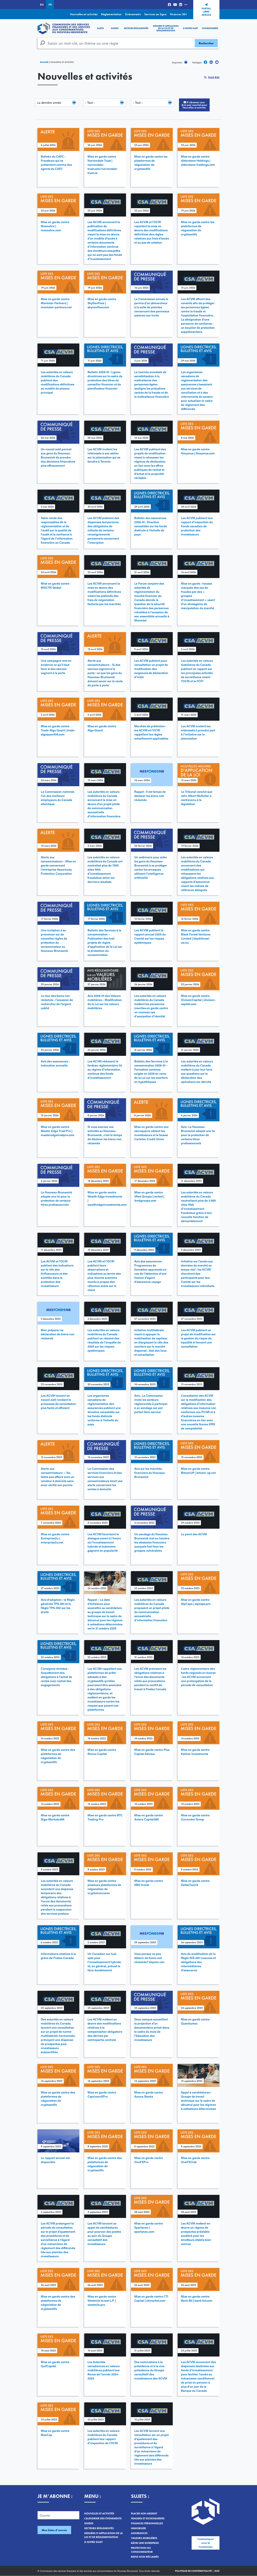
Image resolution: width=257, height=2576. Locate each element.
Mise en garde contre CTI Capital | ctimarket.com (151, 2298)
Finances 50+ (178, 14)
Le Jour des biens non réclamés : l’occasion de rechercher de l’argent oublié (57, 1002)
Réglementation (111, 14)
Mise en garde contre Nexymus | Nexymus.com (198, 451)
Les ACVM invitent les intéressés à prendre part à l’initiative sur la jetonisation (198, 732)
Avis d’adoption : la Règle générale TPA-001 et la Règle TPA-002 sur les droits (58, 1605)
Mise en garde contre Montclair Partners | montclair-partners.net (56, 303)
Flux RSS (211, 77)
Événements (133, 14)
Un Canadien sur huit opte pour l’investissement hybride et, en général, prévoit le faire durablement (104, 1962)
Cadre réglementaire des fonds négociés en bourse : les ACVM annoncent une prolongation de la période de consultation (198, 1676)
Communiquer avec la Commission (205, 2542)
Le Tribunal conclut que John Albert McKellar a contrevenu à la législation (196, 797)
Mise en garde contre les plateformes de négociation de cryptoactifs (151, 162)
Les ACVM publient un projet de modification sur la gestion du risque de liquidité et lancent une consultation (198, 1338)
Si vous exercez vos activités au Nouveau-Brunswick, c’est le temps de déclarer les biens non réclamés (105, 1135)
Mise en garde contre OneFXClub (195, 2160)
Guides (115, 28)
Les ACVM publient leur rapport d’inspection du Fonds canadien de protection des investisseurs (197, 526)
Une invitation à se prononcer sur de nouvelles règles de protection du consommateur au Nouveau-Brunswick (54, 940)
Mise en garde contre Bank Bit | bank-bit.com (196, 2298)
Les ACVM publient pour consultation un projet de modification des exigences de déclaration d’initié (151, 668)
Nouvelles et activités (84, 14)
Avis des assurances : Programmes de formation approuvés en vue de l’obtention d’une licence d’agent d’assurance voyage (150, 1271)
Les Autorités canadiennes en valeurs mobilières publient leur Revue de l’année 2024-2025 (104, 2370)
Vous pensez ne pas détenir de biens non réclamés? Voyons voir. (149, 1958)
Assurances (139, 2533)
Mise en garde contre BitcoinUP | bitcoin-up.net (198, 1470)
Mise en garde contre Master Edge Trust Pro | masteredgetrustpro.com (57, 1131)
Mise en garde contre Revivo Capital (102, 1752)
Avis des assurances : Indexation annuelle (55, 1063)
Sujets (100, 28)
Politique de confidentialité (193, 2570)
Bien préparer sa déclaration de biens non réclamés (57, 1334)
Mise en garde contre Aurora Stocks (148, 2094)
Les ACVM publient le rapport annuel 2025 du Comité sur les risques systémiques (150, 936)
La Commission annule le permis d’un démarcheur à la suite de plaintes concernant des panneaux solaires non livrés (151, 307)
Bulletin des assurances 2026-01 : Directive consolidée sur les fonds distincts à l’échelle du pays (150, 526)
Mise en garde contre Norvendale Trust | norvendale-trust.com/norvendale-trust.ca (103, 164)
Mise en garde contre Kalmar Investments (195, 1752)
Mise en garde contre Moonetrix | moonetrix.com (55, 226)
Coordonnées (210, 28)
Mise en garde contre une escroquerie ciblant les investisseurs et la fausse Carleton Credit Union (151, 1133)
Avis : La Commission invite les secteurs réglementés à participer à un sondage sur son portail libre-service (151, 1403)
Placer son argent (144, 2513)
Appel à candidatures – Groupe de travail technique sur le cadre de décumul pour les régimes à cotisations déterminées (198, 2100)
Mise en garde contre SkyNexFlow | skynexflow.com (102, 303)
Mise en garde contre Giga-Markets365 (55, 1817)
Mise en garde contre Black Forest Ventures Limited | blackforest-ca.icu (195, 936)
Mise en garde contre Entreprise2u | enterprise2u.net (55, 1538)
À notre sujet (190, 28)
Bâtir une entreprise (145, 2543)
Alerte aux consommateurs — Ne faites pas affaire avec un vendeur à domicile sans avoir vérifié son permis (57, 1476)
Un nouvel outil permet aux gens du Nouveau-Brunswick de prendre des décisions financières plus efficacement (58, 457)
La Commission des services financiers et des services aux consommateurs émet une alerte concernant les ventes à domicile (105, 1478)
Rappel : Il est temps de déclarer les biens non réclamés (150, 795)
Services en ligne (155, 14)
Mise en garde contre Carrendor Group (195, 1817)
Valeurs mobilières (144, 2538)
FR (50, 4)
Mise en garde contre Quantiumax (195, 2021)
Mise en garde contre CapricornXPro (102, 2094)
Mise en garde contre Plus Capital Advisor (151, 1752)
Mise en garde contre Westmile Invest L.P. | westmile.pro (102, 2300)
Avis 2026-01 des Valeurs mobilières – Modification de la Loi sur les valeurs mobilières (105, 1002)
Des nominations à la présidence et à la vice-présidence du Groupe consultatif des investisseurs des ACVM (150, 2370)
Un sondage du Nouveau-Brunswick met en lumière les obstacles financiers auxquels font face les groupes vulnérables (151, 1542)
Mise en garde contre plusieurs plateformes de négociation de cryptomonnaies (104, 1887)
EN (42, 4)
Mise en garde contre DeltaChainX (195, 1883)
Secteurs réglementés (136, 28)
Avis (216, 2570)
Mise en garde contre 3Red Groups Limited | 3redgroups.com (149, 1196)
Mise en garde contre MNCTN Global (55, 585)
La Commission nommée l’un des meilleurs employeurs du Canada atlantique (57, 797)
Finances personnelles (147, 2523)
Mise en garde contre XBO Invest (148, 1883)
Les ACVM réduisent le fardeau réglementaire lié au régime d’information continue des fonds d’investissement (105, 1069)
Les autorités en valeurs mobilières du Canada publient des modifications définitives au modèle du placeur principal (57, 382)
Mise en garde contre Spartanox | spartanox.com (148, 2227)
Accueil (44, 62)
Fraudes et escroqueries (148, 2518)
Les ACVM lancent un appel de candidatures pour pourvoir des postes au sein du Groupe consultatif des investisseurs (104, 2233)
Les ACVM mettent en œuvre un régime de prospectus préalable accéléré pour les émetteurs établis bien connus (196, 2233)
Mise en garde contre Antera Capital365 (148, 1817)
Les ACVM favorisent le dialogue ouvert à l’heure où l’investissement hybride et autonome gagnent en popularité (104, 1542)
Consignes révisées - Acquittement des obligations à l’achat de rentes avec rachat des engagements (56, 1676)
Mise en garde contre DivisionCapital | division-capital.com (198, 1000)
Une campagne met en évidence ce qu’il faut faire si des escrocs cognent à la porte (56, 666)
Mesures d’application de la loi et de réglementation (165, 28)
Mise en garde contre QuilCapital (55, 2364)
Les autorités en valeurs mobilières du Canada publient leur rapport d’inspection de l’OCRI (103, 2437)
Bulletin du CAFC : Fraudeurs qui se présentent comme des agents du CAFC (56, 162)
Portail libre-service (206, 11)
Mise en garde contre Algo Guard (102, 728)
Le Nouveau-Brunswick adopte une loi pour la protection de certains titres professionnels (56, 1198)
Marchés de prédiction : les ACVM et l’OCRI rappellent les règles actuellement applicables (151, 732)
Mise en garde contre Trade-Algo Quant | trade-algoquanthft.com (58, 730)
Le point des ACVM (194, 1534)
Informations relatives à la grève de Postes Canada (58, 1956)
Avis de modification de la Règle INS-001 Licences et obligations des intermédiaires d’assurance (198, 1962)
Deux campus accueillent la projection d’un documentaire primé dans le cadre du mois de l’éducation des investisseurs (151, 2029)
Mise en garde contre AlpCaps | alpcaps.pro (196, 1601)
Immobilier (138, 2528)
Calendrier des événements (103, 2518)
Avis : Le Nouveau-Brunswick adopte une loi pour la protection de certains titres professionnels (198, 1135)
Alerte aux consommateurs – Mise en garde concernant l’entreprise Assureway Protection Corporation (58, 865)
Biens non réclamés (145, 2556)
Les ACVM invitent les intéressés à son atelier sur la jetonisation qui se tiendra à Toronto (104, 455)
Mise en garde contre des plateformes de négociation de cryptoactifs (58, 1756)
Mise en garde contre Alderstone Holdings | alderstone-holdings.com (198, 160)
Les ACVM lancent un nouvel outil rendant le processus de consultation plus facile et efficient (58, 1401)
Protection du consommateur (142, 2550)
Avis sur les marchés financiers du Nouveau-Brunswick (150, 1472)
